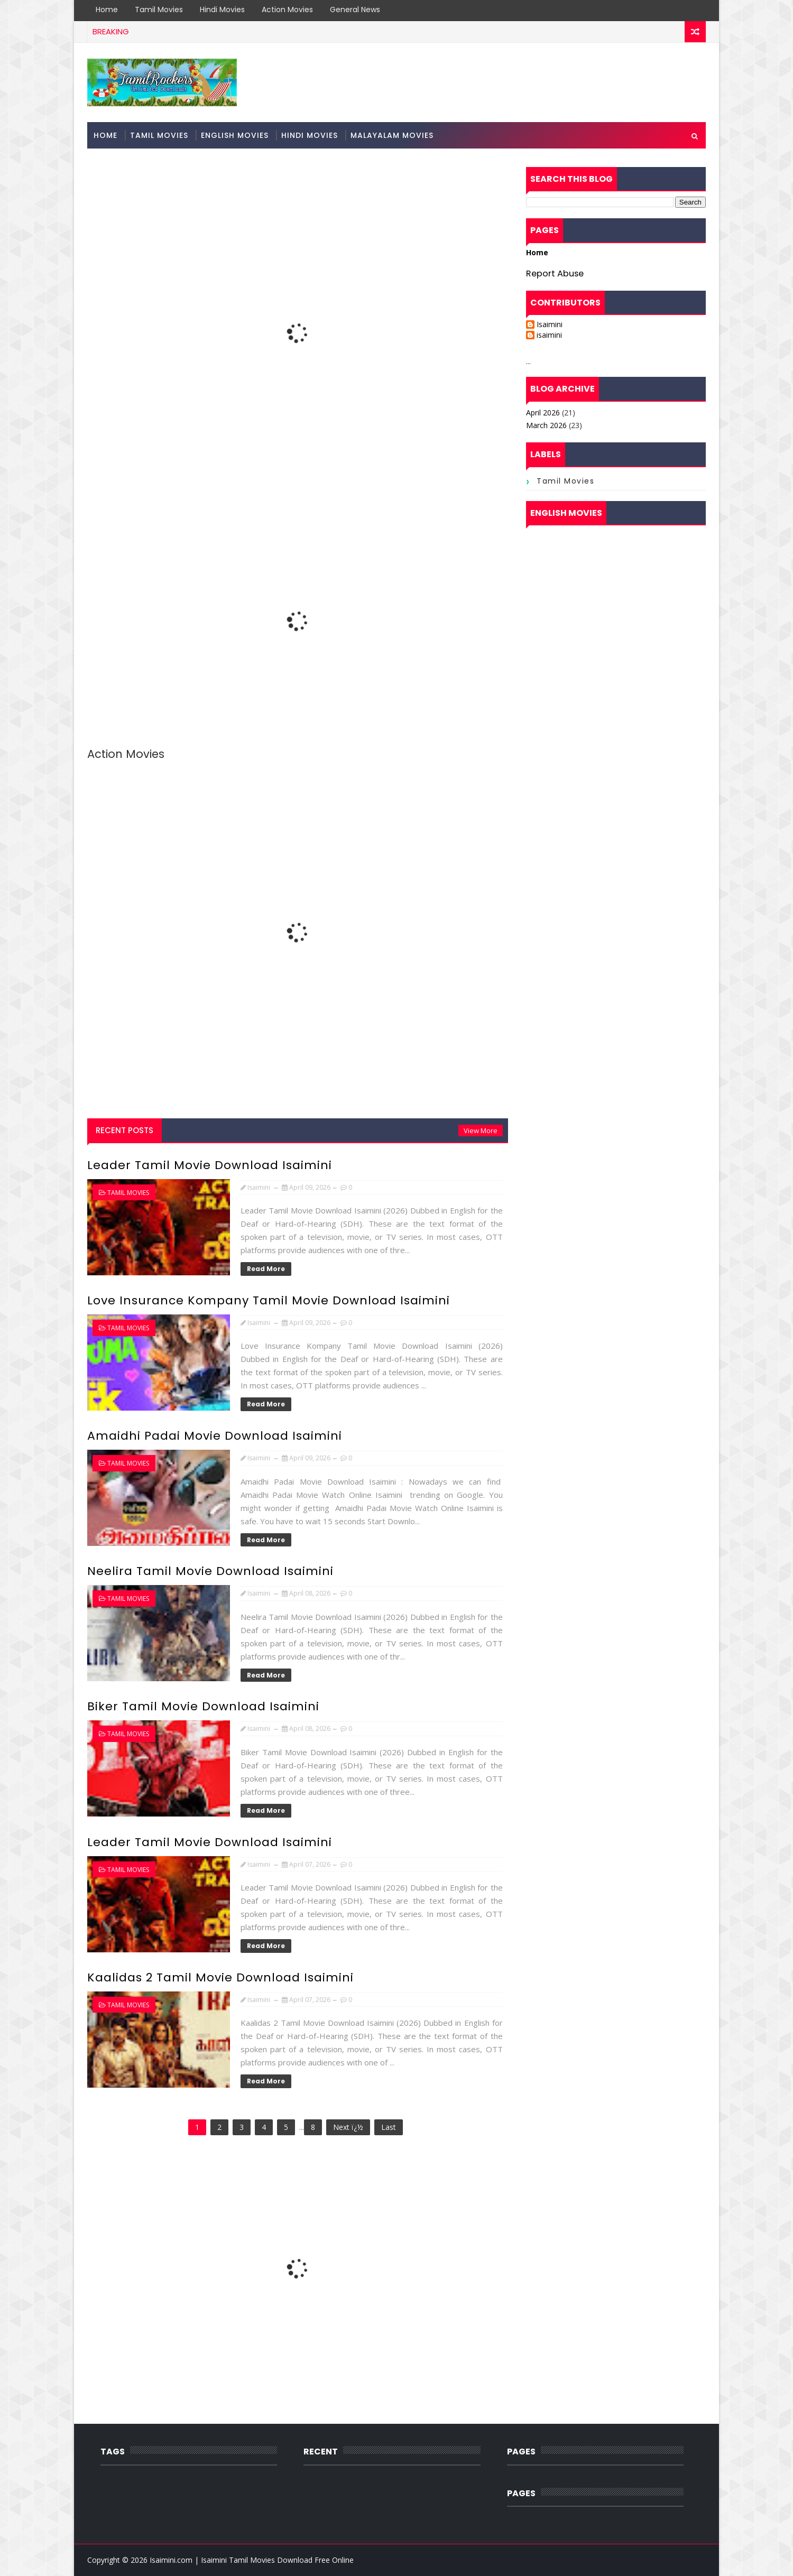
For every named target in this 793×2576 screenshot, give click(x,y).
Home (107, 9)
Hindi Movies (222, 9)
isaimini (549, 335)
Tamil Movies (159, 9)
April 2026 (543, 412)
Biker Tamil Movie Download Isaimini (203, 1706)
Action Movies (287, 9)
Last (388, 2127)
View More (480, 1130)
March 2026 (546, 425)
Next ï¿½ (348, 2127)
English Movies (235, 135)
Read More (266, 1268)
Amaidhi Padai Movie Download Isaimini (214, 1436)
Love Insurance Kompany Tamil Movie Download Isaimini (268, 1300)
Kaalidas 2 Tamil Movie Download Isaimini (220, 1977)
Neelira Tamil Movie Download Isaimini (210, 1571)
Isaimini (550, 324)
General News (355, 9)
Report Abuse (555, 273)
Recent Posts (124, 1130)
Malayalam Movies (392, 135)
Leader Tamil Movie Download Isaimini (209, 1165)
